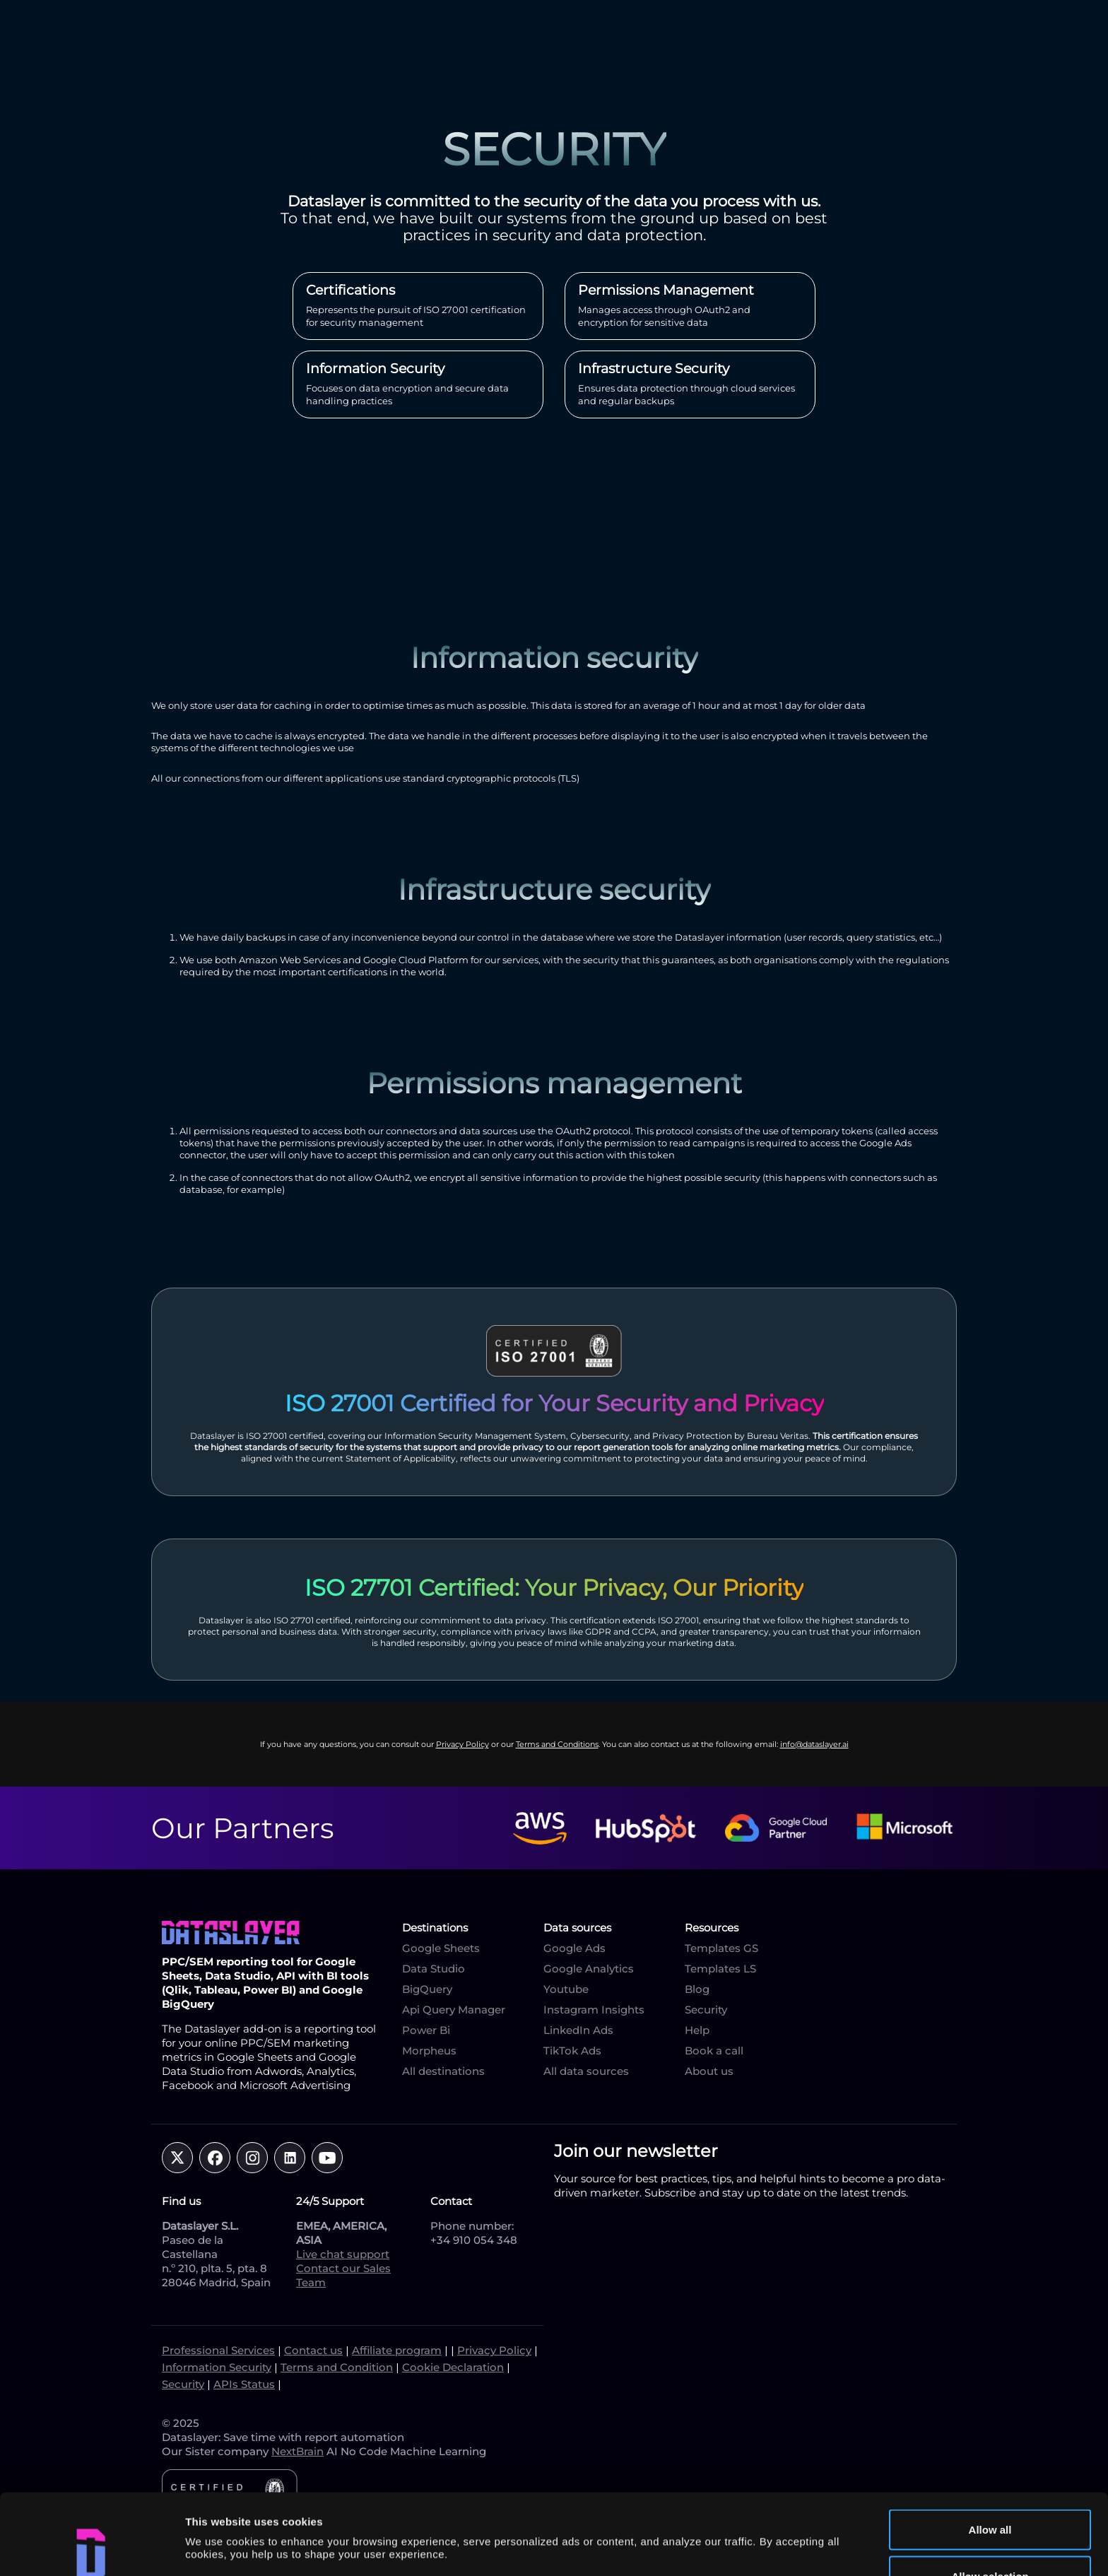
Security (706, 2009)
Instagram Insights (593, 2009)
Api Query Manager (453, 2009)
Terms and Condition (337, 2367)
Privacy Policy (462, 1744)
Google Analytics (588, 1968)
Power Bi (426, 2030)
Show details (741, 2514)
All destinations (443, 2071)
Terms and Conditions (557, 1744)
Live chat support (342, 2254)
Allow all (990, 2446)
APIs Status (244, 2384)
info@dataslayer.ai (814, 1744)
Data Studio (433, 1968)
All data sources (586, 2071)
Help (697, 2030)
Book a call (714, 2050)
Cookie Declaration (453, 2367)
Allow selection (989, 2492)
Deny (990, 2538)
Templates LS (720, 1968)
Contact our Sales (343, 2268)
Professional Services (218, 2350)
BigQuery (427, 1989)
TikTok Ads (572, 2050)
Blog (697, 1989)
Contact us (313, 2350)
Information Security (216, 2367)
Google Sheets (441, 1948)
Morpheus (429, 2050)
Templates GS (721, 1948)
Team (311, 2282)
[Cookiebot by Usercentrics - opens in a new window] (91, 2548)
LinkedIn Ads (578, 2030)
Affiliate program (397, 2350)
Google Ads (574, 1948)
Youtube (566, 1989)
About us (709, 2071)
